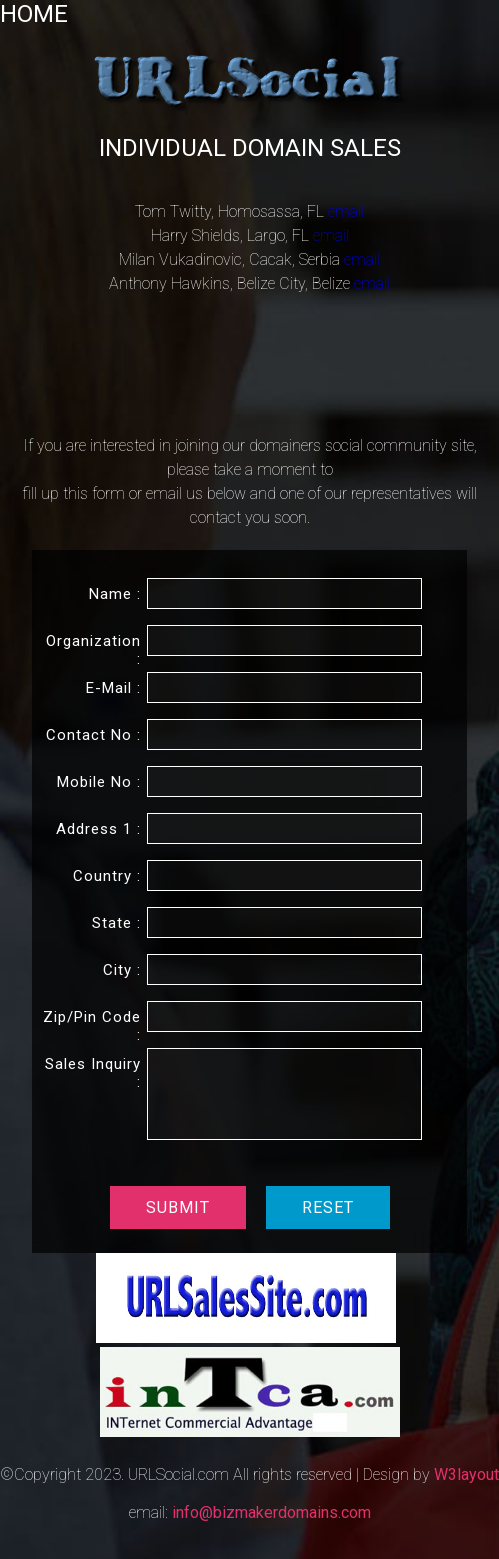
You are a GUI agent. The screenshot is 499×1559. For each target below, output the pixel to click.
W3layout (466, 1474)
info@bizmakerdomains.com (271, 1512)
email (346, 211)
